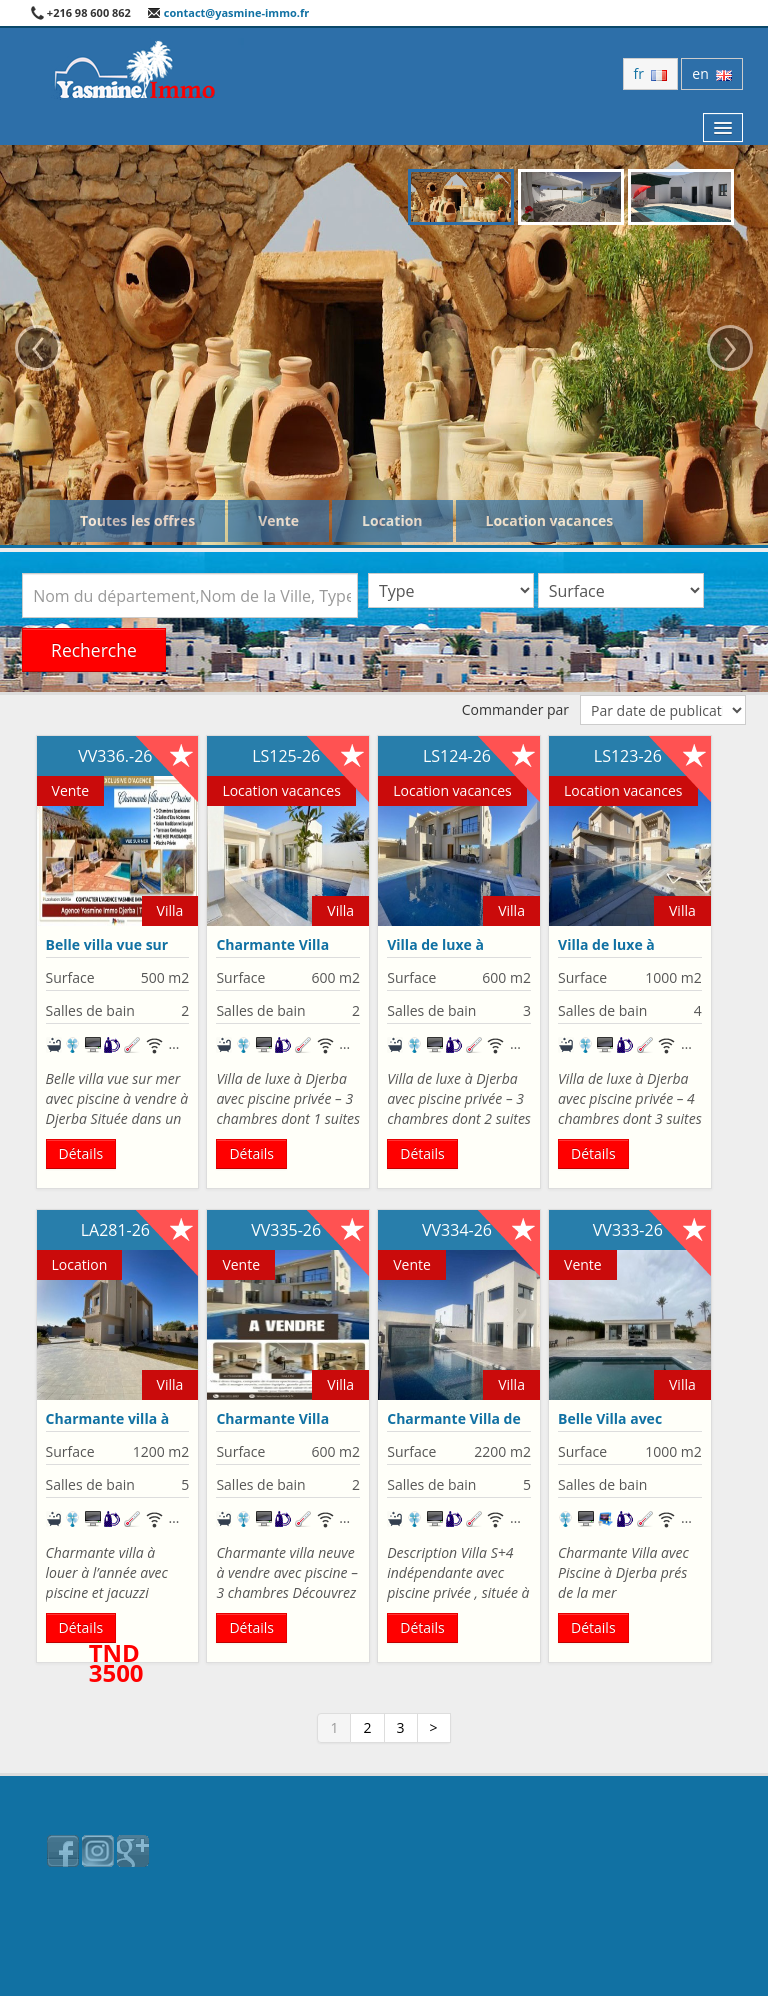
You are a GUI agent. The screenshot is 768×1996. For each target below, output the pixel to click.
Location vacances (550, 520)
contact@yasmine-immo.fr (228, 12)
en (712, 73)
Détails (81, 1153)
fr (651, 73)
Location (392, 520)
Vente (278, 520)
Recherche (94, 650)
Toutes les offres (137, 520)
